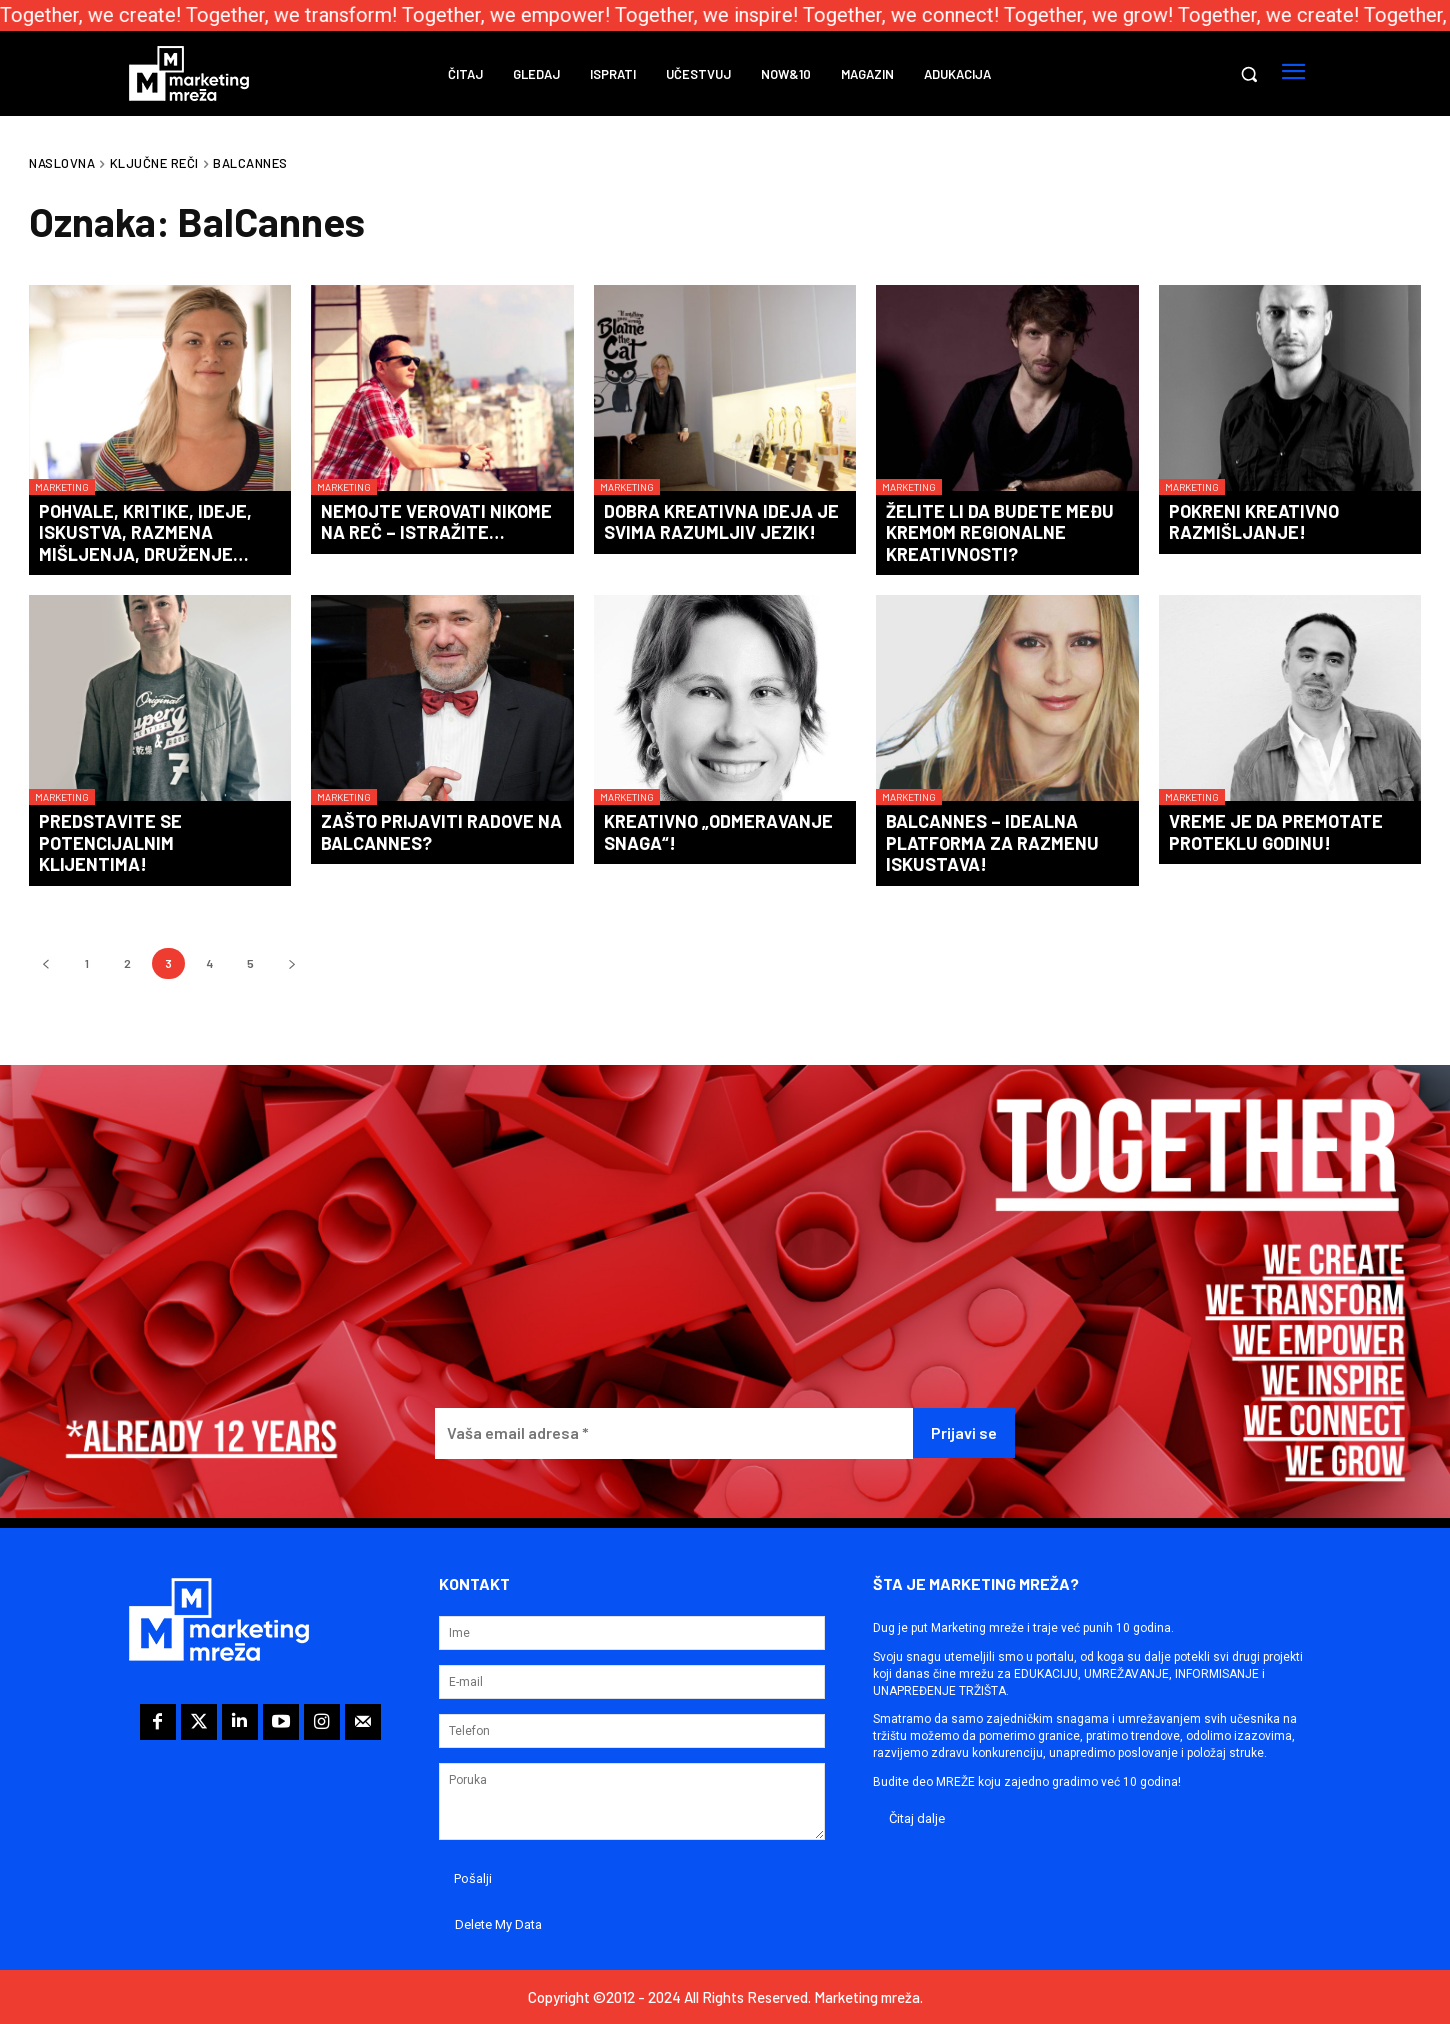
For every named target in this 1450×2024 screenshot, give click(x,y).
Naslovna (62, 163)
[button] (1249, 74)
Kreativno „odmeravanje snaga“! (718, 832)
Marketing (62, 487)
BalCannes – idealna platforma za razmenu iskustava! (992, 842)
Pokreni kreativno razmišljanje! (1254, 522)
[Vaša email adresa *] (674, 1433)
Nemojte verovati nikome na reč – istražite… (436, 522)
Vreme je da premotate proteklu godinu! (1276, 832)
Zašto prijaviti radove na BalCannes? (441, 832)
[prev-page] (45, 963)
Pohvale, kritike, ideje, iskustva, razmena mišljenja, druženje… (145, 532)
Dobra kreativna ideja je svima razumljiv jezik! (721, 522)
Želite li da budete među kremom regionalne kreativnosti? (1000, 532)
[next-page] (291, 963)
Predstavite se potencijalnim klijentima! (110, 842)
